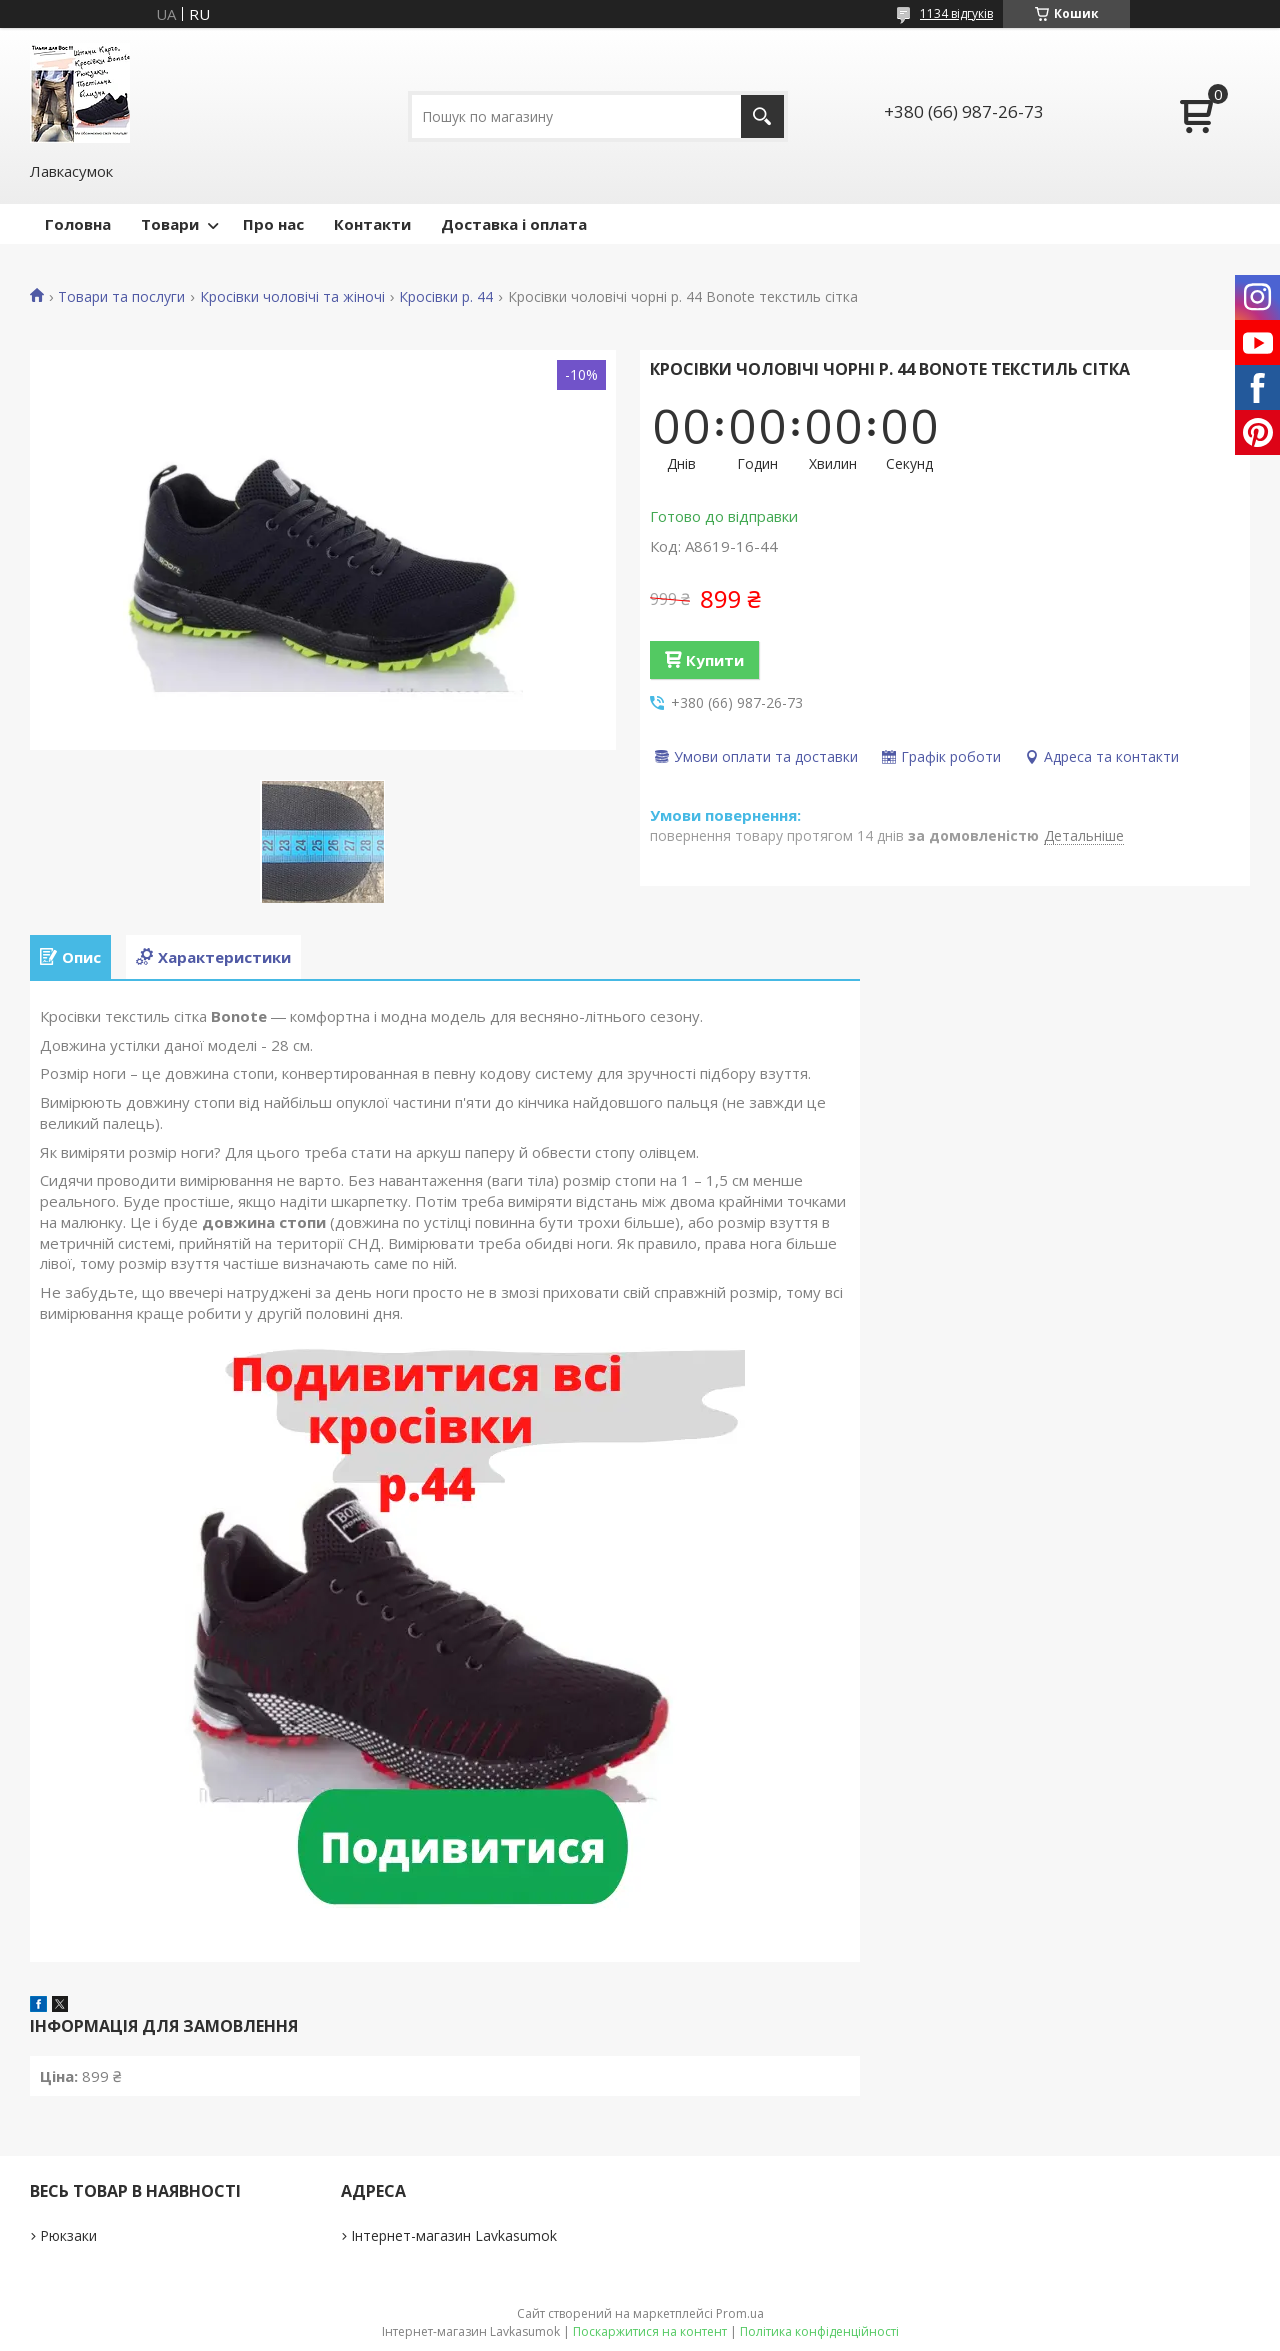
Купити (715, 660)
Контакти (372, 224)
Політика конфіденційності (819, 2331)
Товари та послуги (121, 297)
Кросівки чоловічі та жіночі (292, 297)
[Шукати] (762, 116)
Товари (170, 224)
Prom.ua (740, 2313)
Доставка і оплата (514, 224)
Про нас (273, 224)
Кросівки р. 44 (446, 297)
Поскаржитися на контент (650, 2331)
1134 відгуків (956, 13)
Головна (78, 224)
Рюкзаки (68, 2235)
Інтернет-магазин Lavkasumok (454, 2235)
